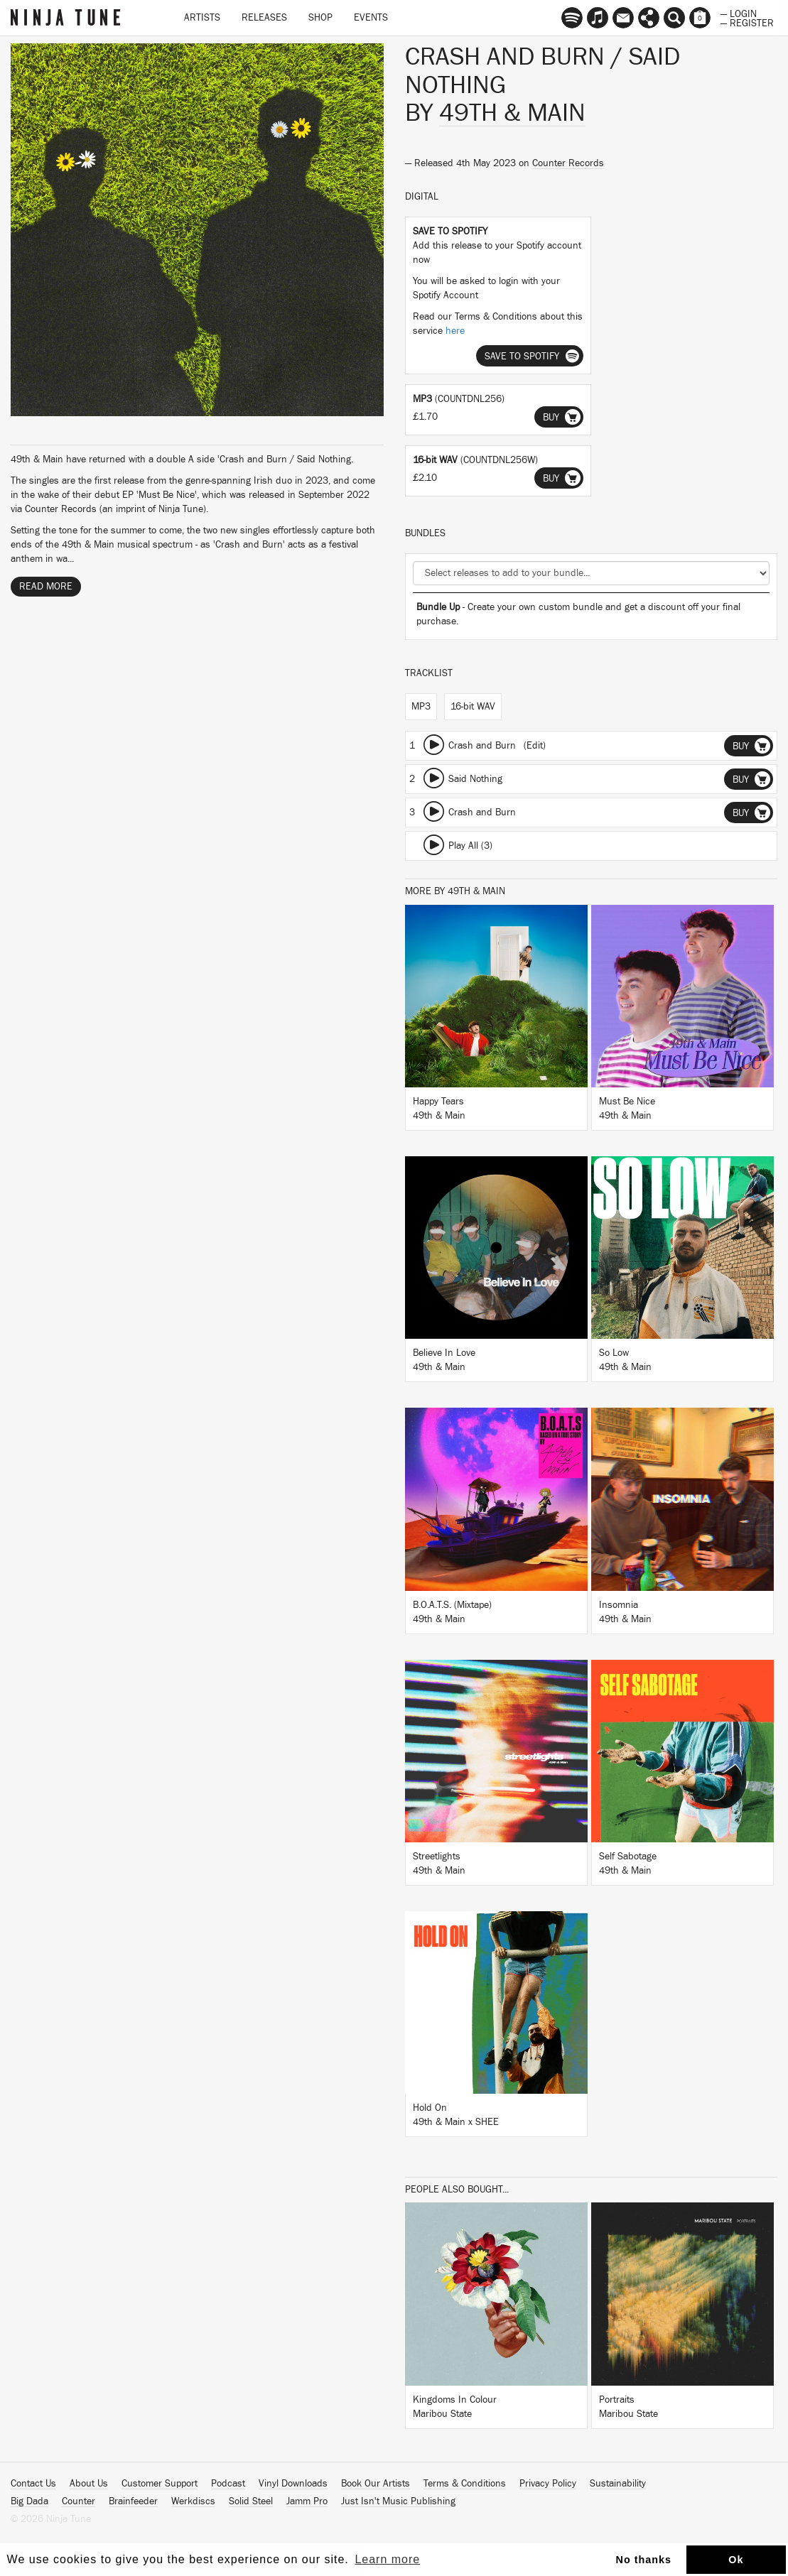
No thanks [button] (644, 2559)
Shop (320, 18)
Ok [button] (735, 2559)
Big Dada (29, 2501)
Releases (264, 18)
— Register (747, 22)
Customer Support (160, 2484)
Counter (78, 2501)
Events (371, 18)
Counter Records (568, 163)
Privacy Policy (547, 2484)
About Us (89, 2484)
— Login (738, 12)
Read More (45, 587)
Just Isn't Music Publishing (398, 2501)
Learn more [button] (387, 2559)
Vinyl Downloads (293, 2484)
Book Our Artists (375, 2484)
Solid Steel (251, 2501)
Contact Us (33, 2484)
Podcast (228, 2484)
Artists (202, 18)
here (455, 331)
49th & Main (512, 113)
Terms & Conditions (464, 2484)
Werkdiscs (193, 2501)
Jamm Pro (307, 2501)
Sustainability (618, 2484)
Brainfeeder (133, 2501)
